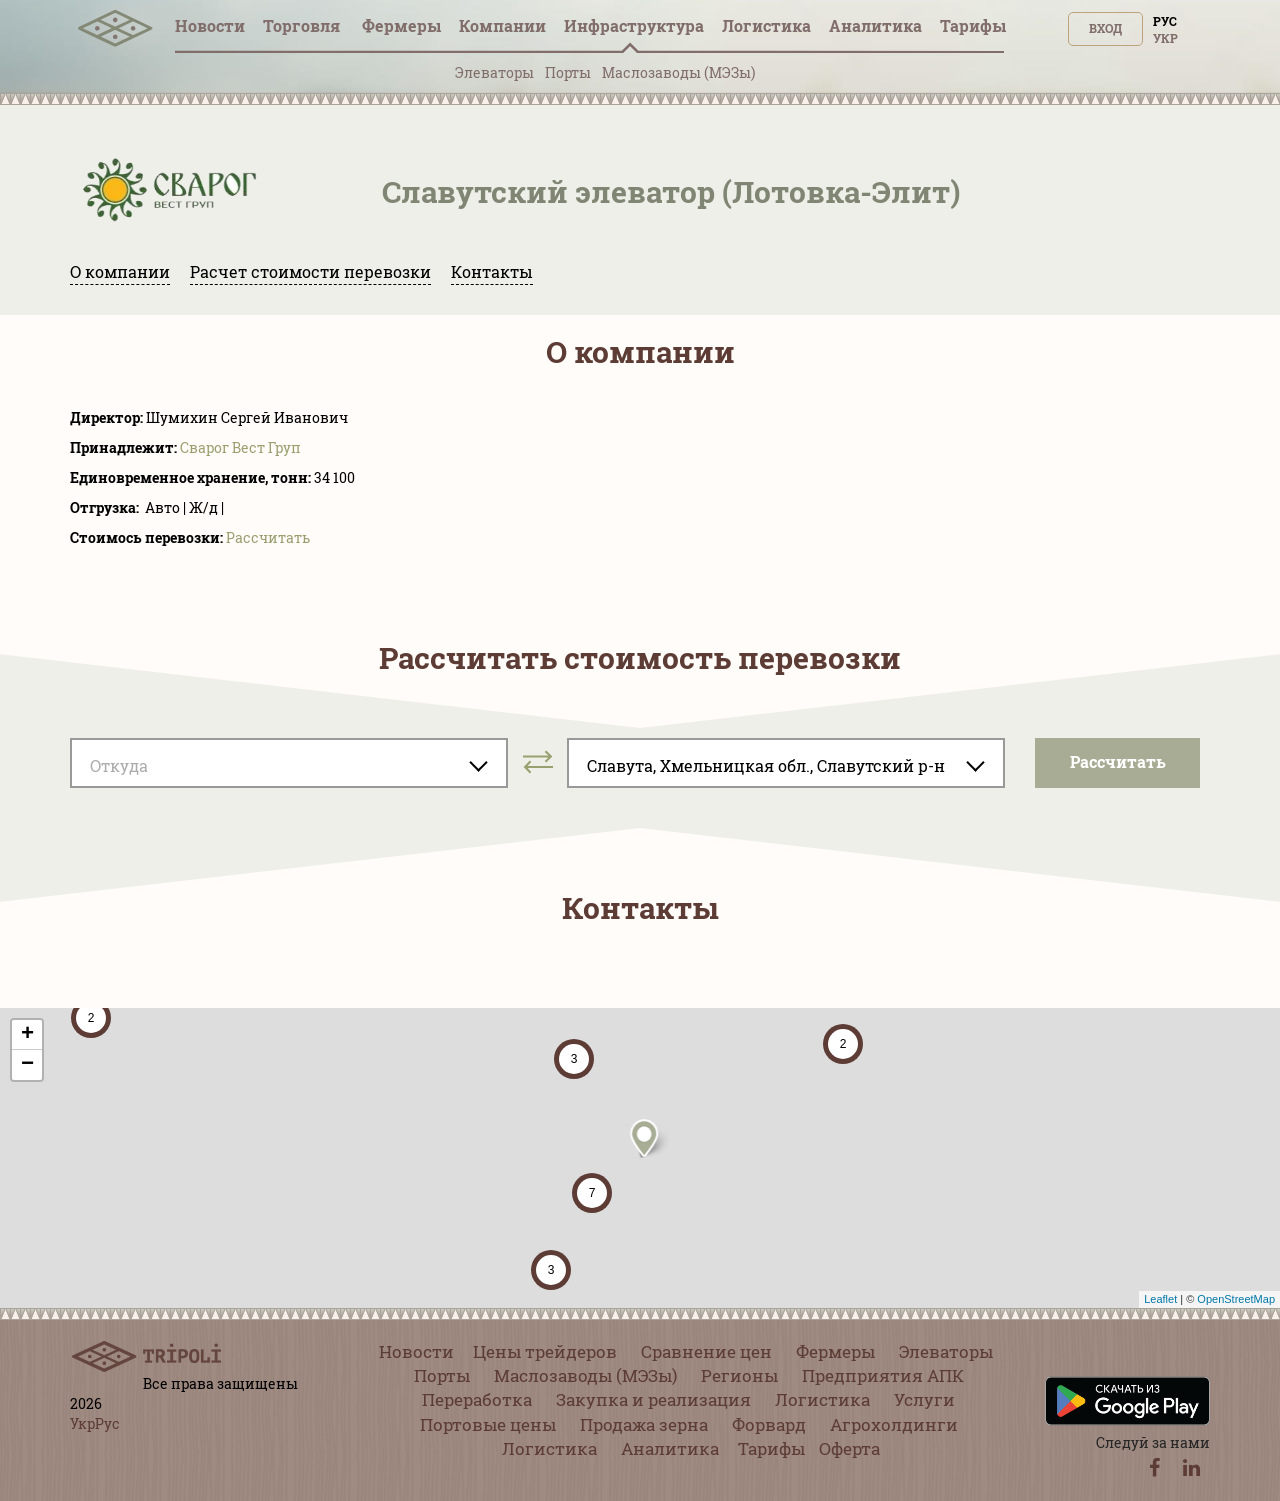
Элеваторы (494, 72)
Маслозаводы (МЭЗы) (678, 72)
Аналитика (875, 25)
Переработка (477, 1399)
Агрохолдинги (894, 1424)
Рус (1165, 21)
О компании (120, 271)
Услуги (924, 1399)
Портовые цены (488, 1424)
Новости (210, 25)
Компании (502, 25)
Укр (1165, 38)
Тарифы (973, 25)
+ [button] (27, 1035)
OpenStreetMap (1236, 1299)
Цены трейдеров (545, 1351)
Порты (568, 72)
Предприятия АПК (883, 1375)
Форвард (769, 1424)
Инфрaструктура (634, 25)
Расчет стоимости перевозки (310, 271)
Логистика (766, 25)
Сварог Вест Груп (240, 447)
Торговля (303, 25)
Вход (1105, 28)
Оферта (849, 1448)
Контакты (492, 271)
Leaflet (1160, 1299)
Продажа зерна (644, 1424)
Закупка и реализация (653, 1399)
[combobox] (289, 763)
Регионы (739, 1375)
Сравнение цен (706, 1351)
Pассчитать (268, 537)
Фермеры (401, 25)
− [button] (27, 1065)
